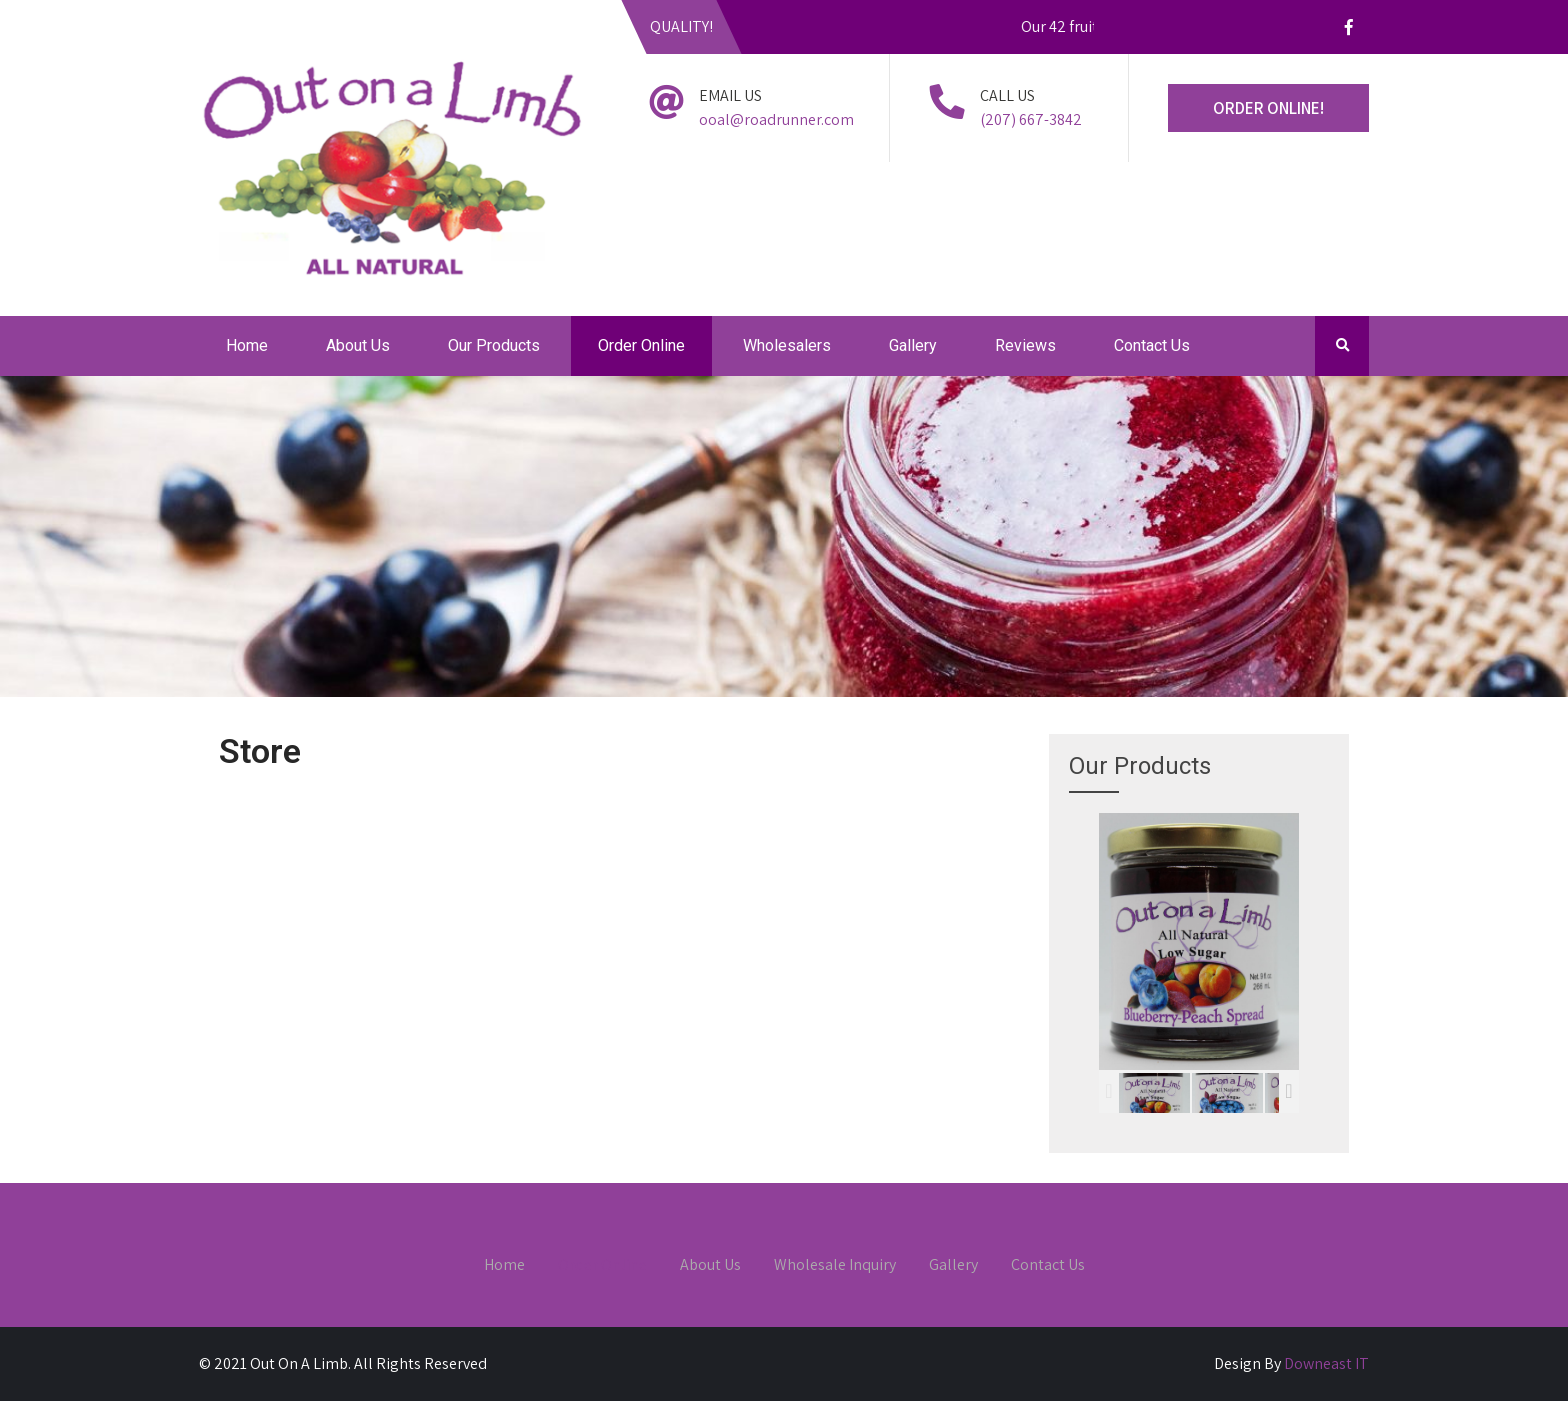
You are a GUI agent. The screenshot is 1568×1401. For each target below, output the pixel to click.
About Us (358, 345)
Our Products (494, 345)
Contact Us (1152, 345)
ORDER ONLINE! (1268, 108)
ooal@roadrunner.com (776, 119)
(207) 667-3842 (1031, 119)
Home (247, 345)
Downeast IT (1326, 1363)
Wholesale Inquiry (835, 1266)
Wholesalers (787, 345)
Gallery (913, 345)
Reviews (1025, 345)
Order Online (641, 345)
